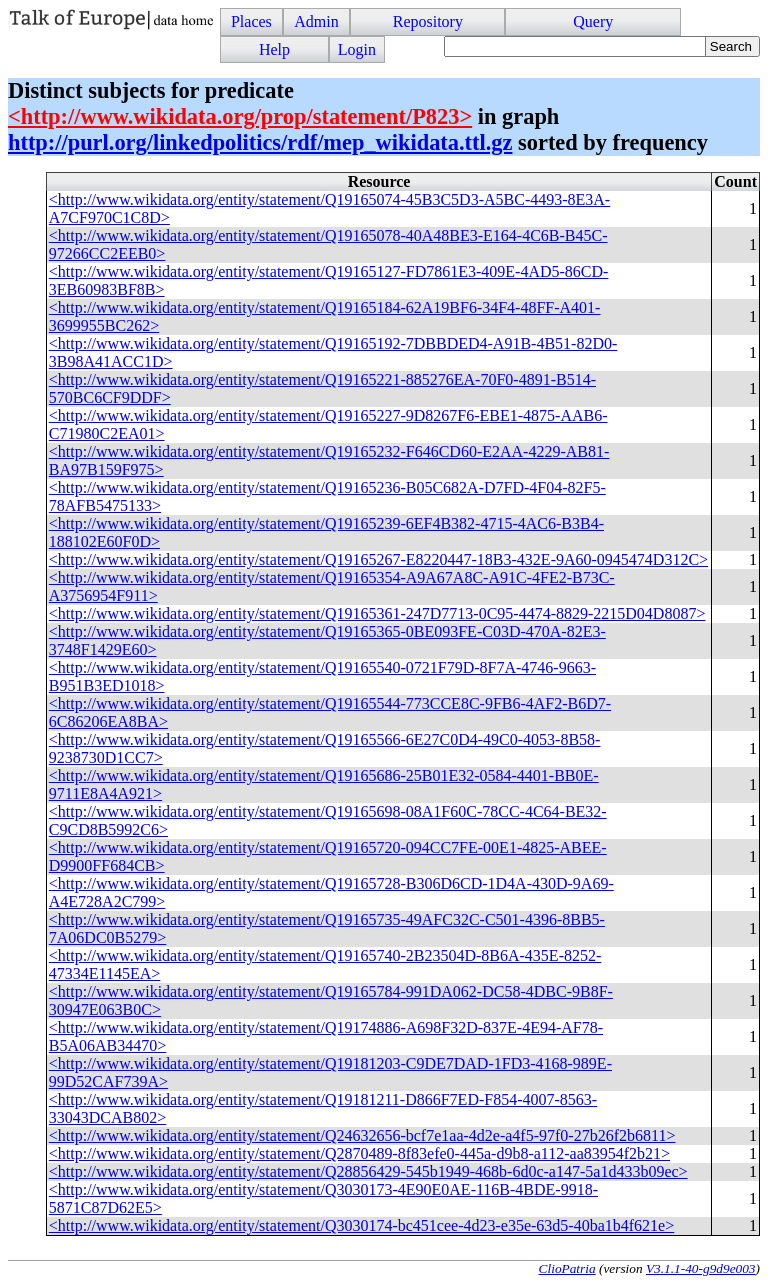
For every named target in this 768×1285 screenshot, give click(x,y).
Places (251, 21)
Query (593, 21)
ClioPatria (567, 1268)
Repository (428, 21)
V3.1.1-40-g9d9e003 (701, 1268)
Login (357, 49)
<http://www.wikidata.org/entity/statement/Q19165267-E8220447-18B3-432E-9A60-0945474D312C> (378, 559)
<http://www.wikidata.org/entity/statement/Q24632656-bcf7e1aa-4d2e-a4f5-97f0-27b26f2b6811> (362, 1135)
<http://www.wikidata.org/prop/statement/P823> (240, 116)
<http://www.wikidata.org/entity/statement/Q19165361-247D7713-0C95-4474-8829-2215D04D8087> (377, 613)
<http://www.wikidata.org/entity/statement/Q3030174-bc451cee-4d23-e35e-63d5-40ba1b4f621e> (361, 1225)
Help (274, 49)
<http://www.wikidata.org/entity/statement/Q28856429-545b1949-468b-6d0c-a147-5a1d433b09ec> (368, 1171)
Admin (316, 21)
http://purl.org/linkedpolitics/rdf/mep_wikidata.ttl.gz (260, 142)
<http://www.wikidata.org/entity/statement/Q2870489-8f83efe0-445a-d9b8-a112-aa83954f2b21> (359, 1153)
